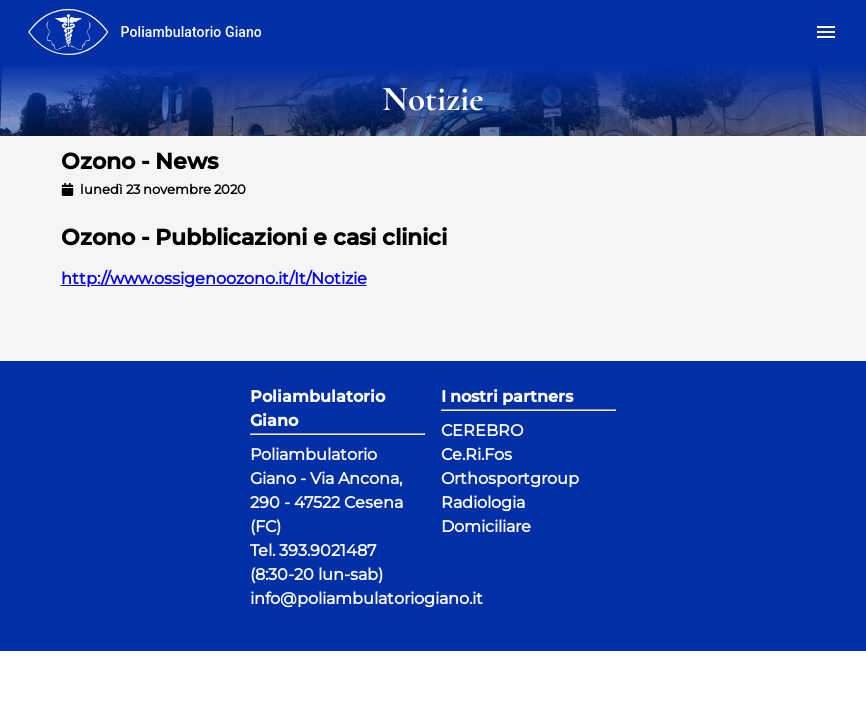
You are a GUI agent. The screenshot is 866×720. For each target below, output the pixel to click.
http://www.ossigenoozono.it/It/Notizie (214, 278)
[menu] (68, 32)
